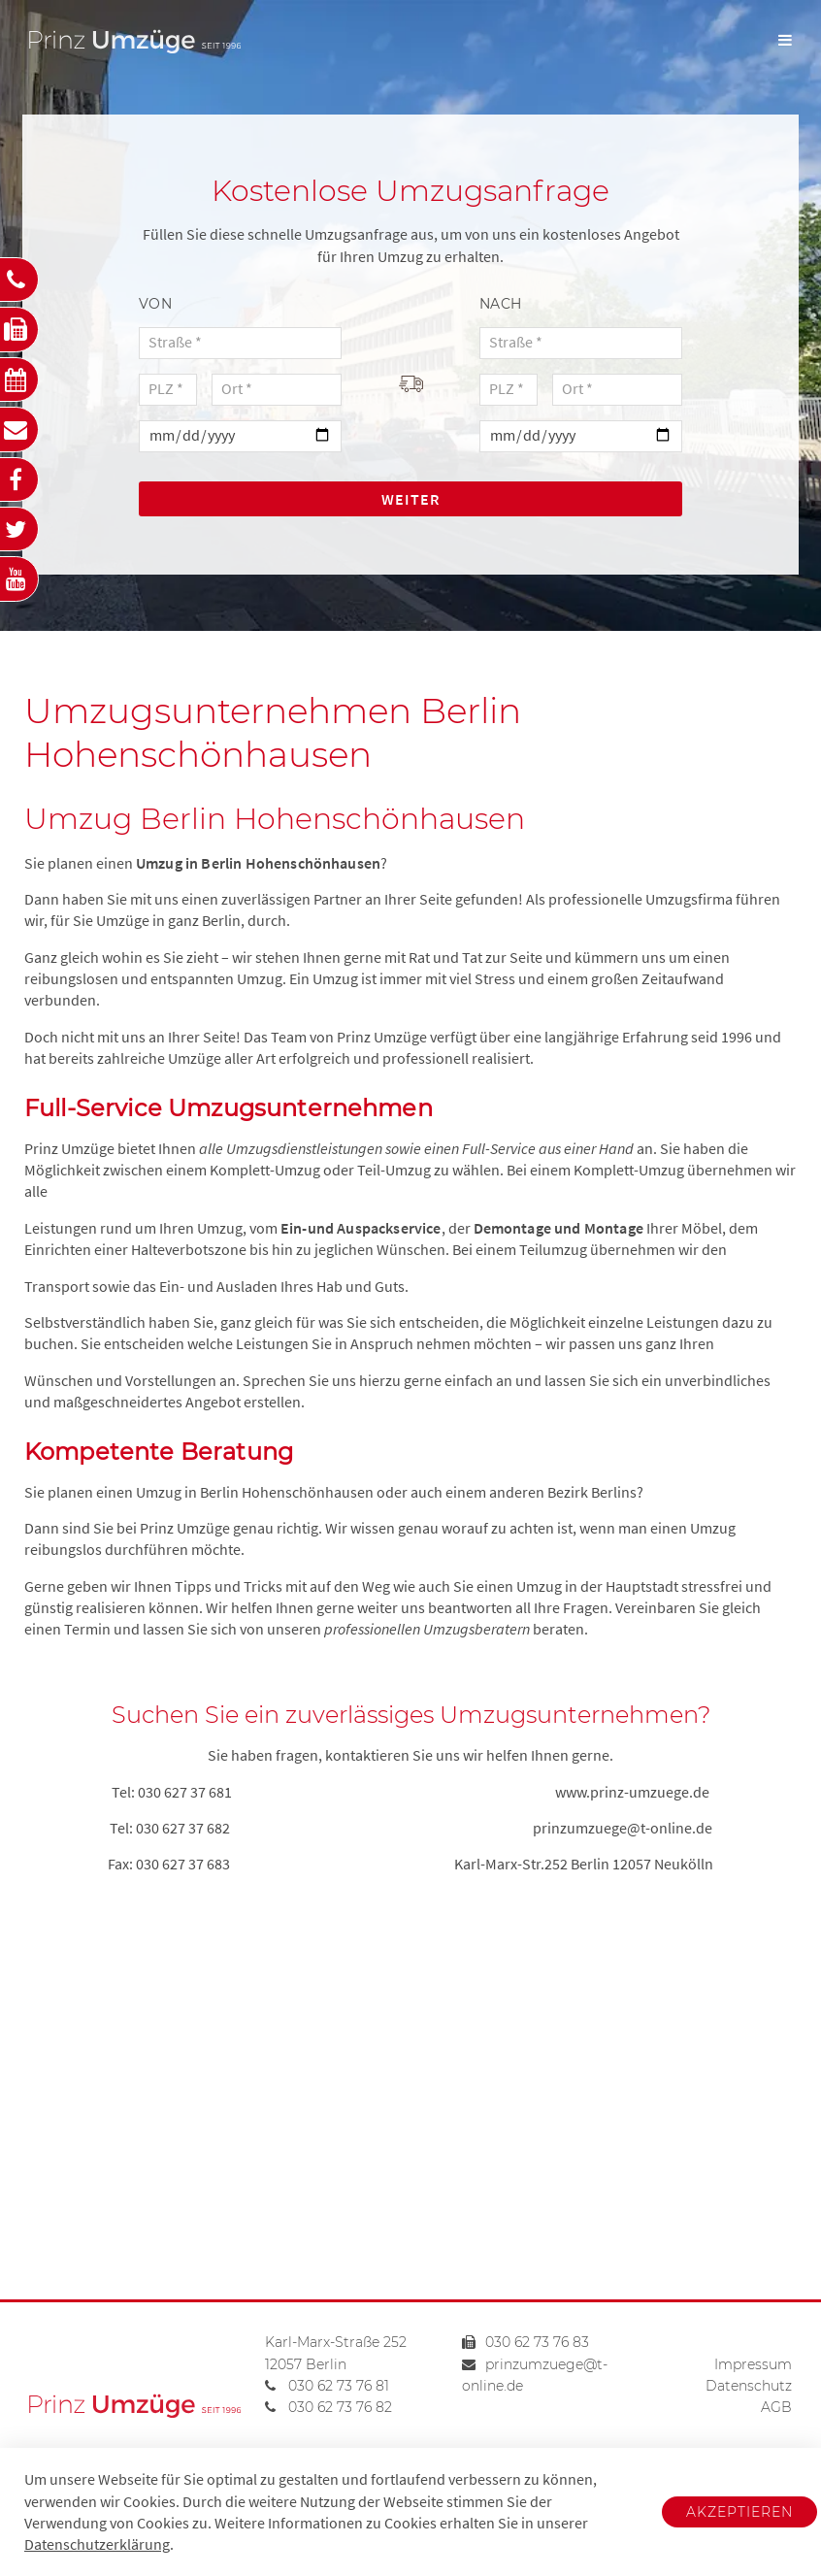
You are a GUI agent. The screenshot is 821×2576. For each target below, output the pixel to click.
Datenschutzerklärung (97, 2544)
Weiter (410, 499)
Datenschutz (749, 2385)
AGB (776, 2407)
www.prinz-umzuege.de (632, 1791)
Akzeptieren (739, 2512)
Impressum (753, 2364)
